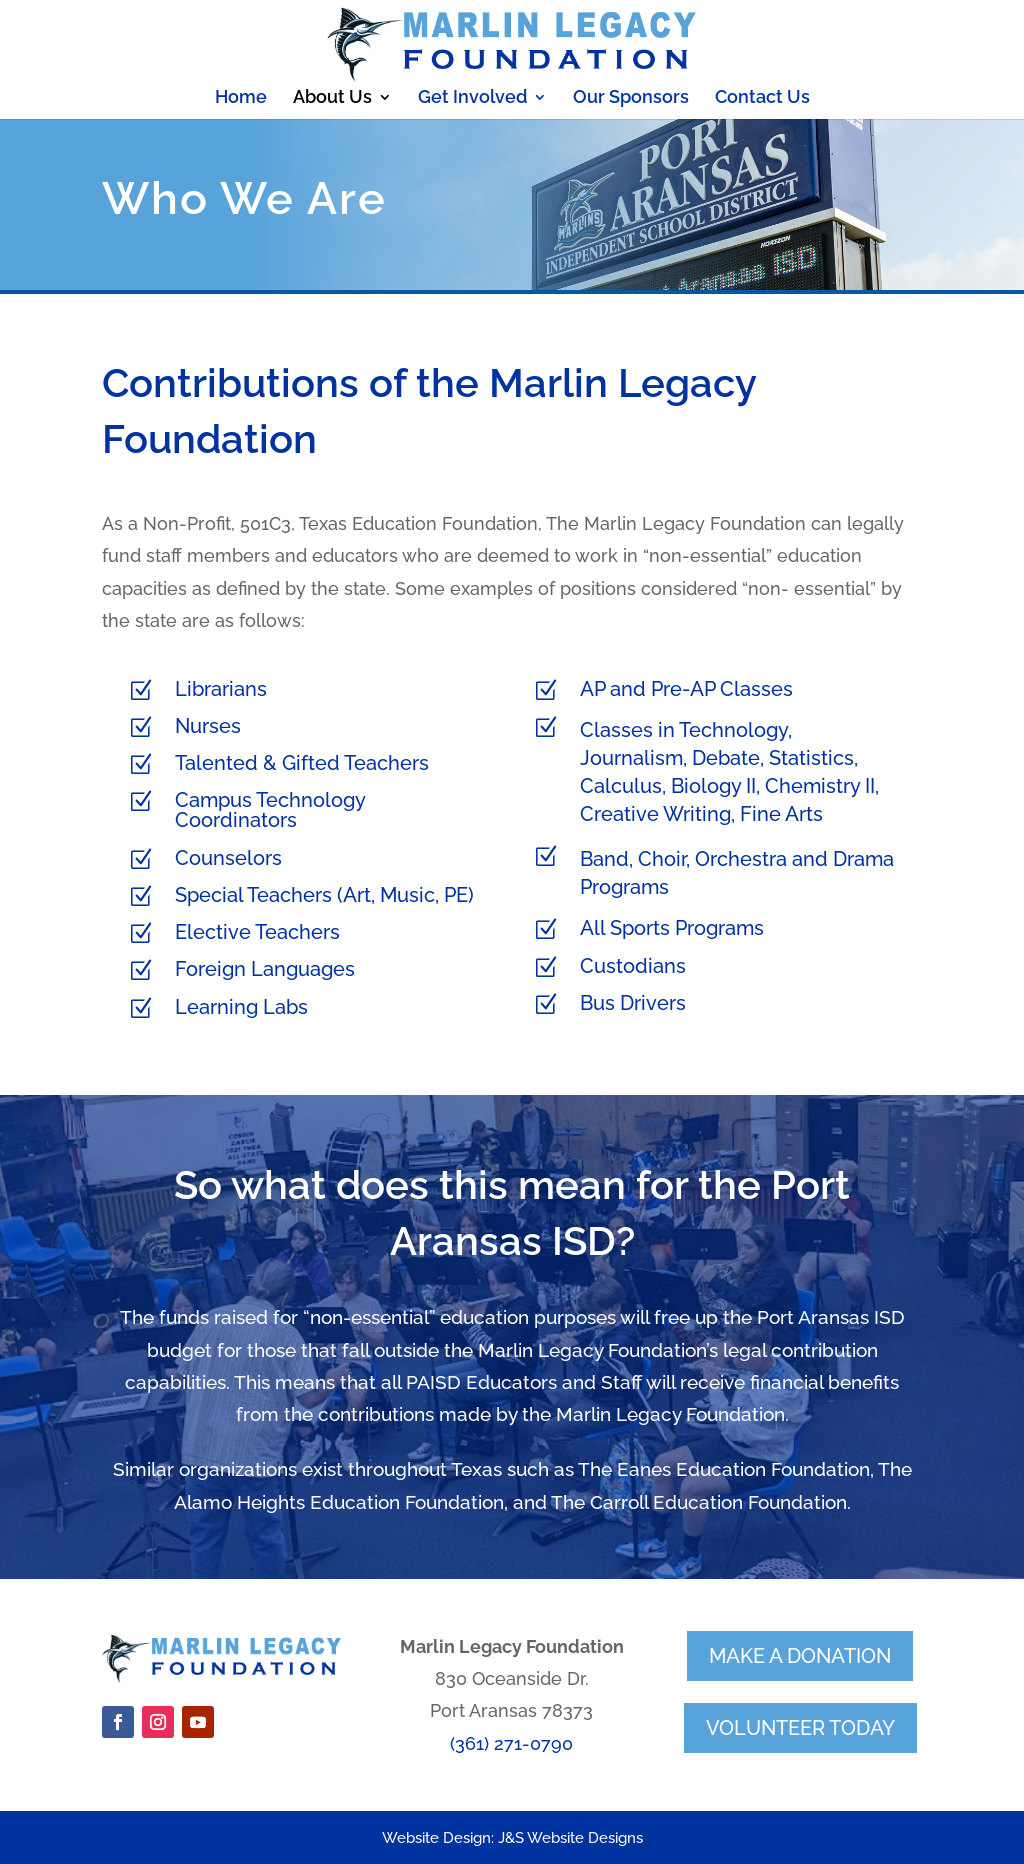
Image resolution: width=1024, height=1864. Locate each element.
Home (241, 98)
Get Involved (472, 98)
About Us (332, 98)
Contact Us (762, 98)
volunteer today (800, 1728)
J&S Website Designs (570, 1838)
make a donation (800, 1656)
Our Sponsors (631, 98)
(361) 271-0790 (511, 1743)
